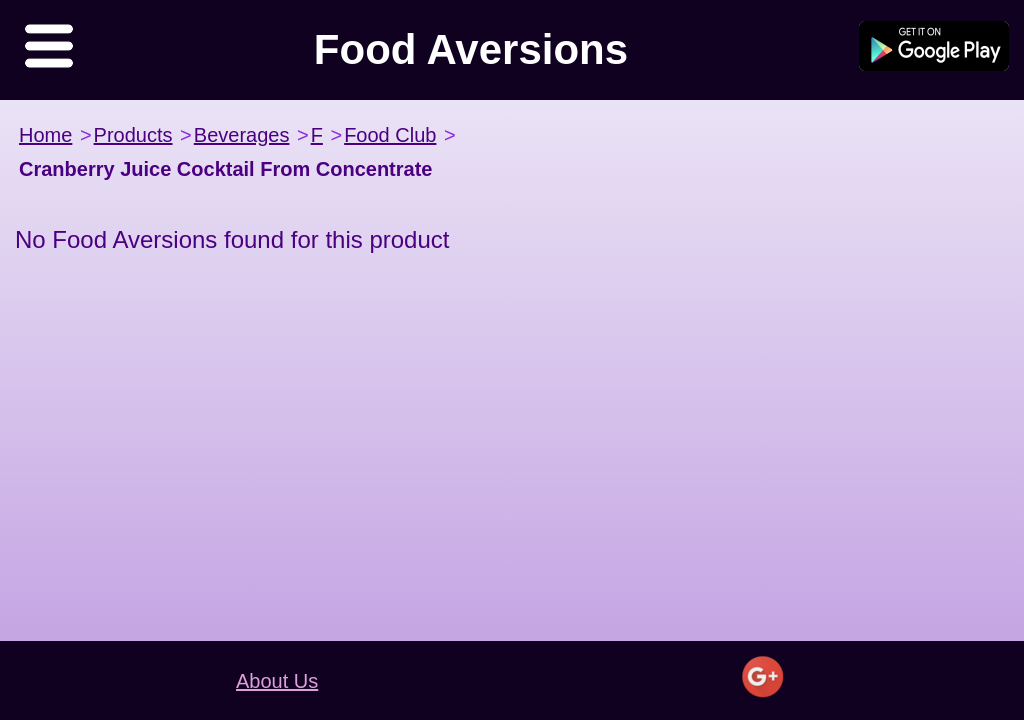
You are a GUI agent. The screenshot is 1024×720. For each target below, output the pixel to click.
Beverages (242, 135)
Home (45, 135)
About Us (277, 681)
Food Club (390, 135)
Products (133, 135)
